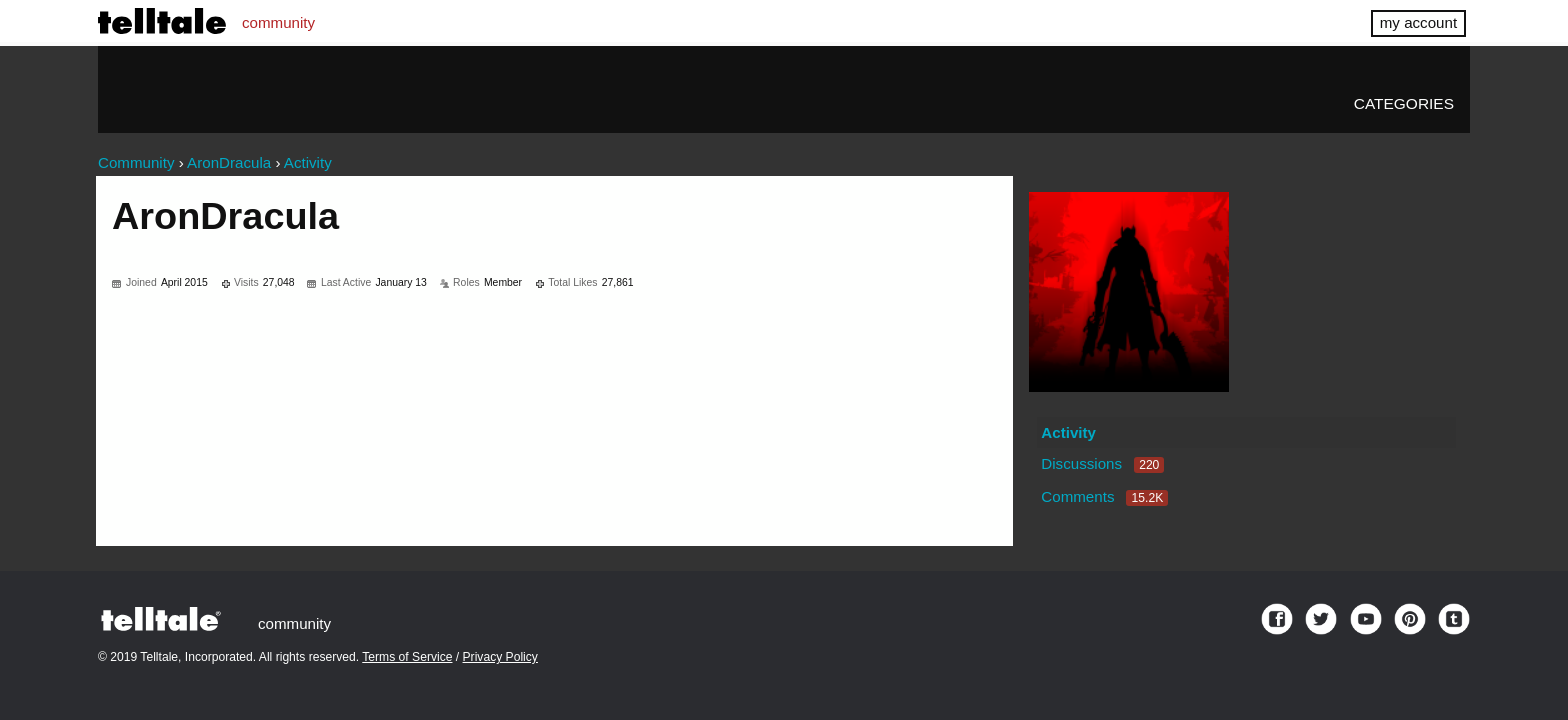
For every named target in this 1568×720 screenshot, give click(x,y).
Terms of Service (407, 657)
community (278, 22)
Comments (1104, 496)
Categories (1404, 103)
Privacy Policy (500, 657)
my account (1418, 22)
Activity (1068, 432)
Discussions (1102, 463)
